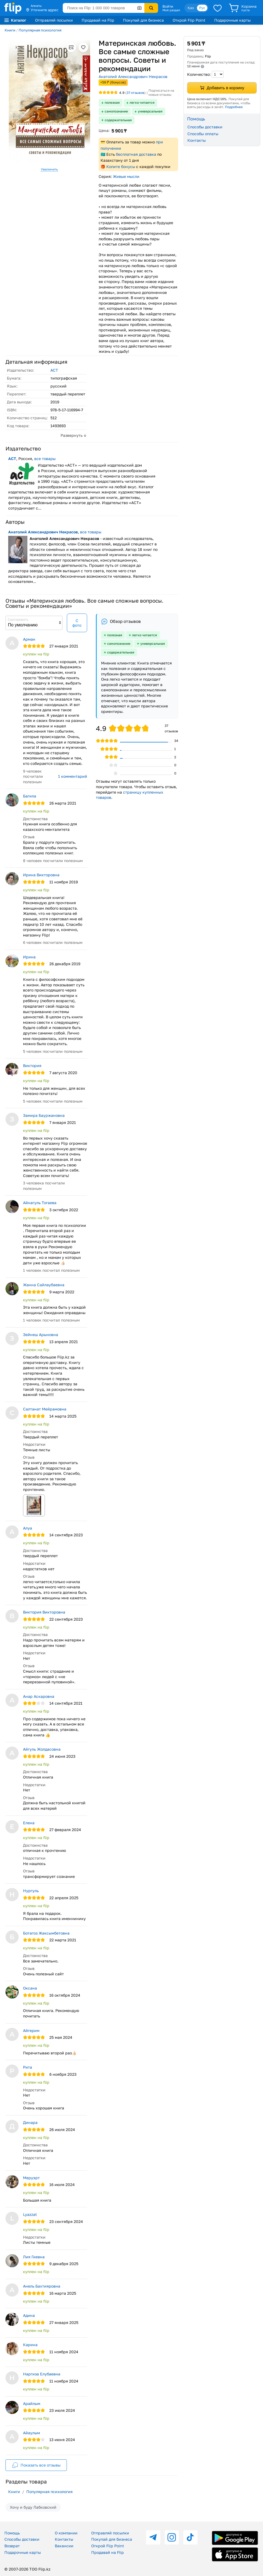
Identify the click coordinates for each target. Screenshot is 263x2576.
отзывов (135, 93)
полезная (112, 102)
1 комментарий (72, 776)
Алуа (27, 1528)
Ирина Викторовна (41, 874)
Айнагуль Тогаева (39, 1202)
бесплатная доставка (136, 154)
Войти (167, 6)
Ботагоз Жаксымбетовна (46, 1933)
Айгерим (31, 2030)
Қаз (191, 8)
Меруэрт (31, 2177)
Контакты (196, 140)
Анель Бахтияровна (41, 2286)
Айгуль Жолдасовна (42, 1749)
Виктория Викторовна (44, 1612)
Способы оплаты (202, 133)
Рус (202, 8)
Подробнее (234, 107)
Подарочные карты (232, 20)
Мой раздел (171, 10)
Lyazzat (30, 2214)
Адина (29, 2315)
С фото (76, 623)
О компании (66, 2533)
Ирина (29, 957)
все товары (45, 458)
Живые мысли (126, 176)
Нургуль (31, 1890)
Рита (27, 2067)
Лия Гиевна (34, 2256)
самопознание (116, 111)
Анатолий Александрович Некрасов (133, 76)
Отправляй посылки (54, 20)
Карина (30, 2344)
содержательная (118, 120)
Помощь (12, 2533)
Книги (10, 30)
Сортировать (18, 619)
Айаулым (31, 2432)
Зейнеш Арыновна (40, 1334)
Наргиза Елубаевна (41, 2374)
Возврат (12, 2545)
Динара (30, 2122)
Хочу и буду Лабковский (33, 2507)
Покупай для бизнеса (143, 20)
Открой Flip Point (189, 20)
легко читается (142, 102)
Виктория (32, 1065)
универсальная (150, 111)
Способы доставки (204, 127)
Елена (29, 1822)
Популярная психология (40, 30)
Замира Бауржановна (44, 1115)
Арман (29, 639)
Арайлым (31, 2403)
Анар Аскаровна (38, 1696)
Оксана (30, 1988)
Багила (29, 796)
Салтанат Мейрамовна (44, 1409)
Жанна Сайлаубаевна (43, 1284)
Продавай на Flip (98, 20)
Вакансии (64, 2545)
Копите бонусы (120, 166)
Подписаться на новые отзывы (161, 92)
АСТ (54, 370)
